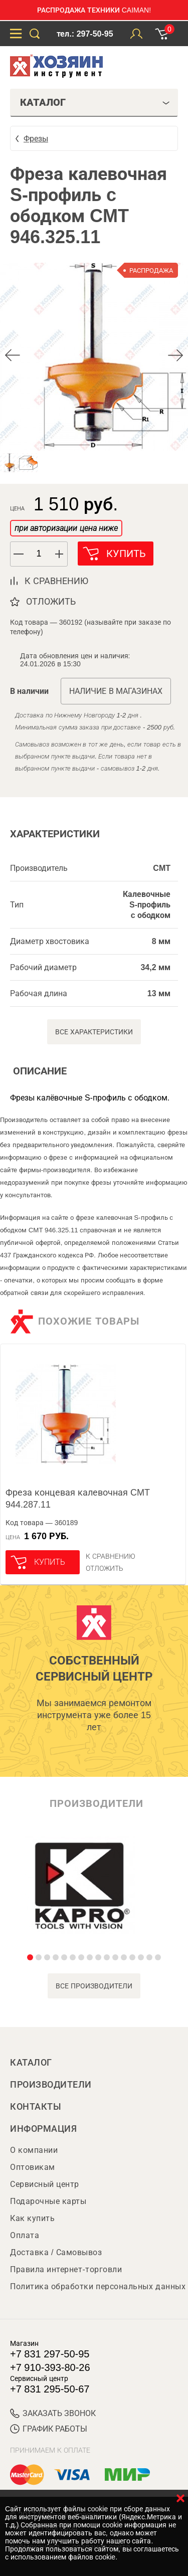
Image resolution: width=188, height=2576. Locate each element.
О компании (34, 2150)
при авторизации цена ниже (66, 528)
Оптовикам (32, 2167)
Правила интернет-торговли (66, 2269)
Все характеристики (94, 1032)
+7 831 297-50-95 (49, 2353)
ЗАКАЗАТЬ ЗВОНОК (53, 2413)
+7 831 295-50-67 (49, 2389)
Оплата (24, 2235)
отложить (51, 602)
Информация (43, 2129)
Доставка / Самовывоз (56, 2252)
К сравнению (110, 1556)
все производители (94, 1986)
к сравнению (56, 581)
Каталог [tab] (95, 102)
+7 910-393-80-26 (50, 2367)
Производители (51, 2085)
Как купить (32, 2218)
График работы (48, 2429)
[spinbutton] (39, 553)
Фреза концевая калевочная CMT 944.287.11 (78, 1499)
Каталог (31, 2063)
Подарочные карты (48, 2201)
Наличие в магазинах (115, 691)
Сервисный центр (44, 2184)
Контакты (35, 2107)
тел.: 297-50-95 (85, 34)
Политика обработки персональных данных (97, 2286)
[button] (60, 554)
